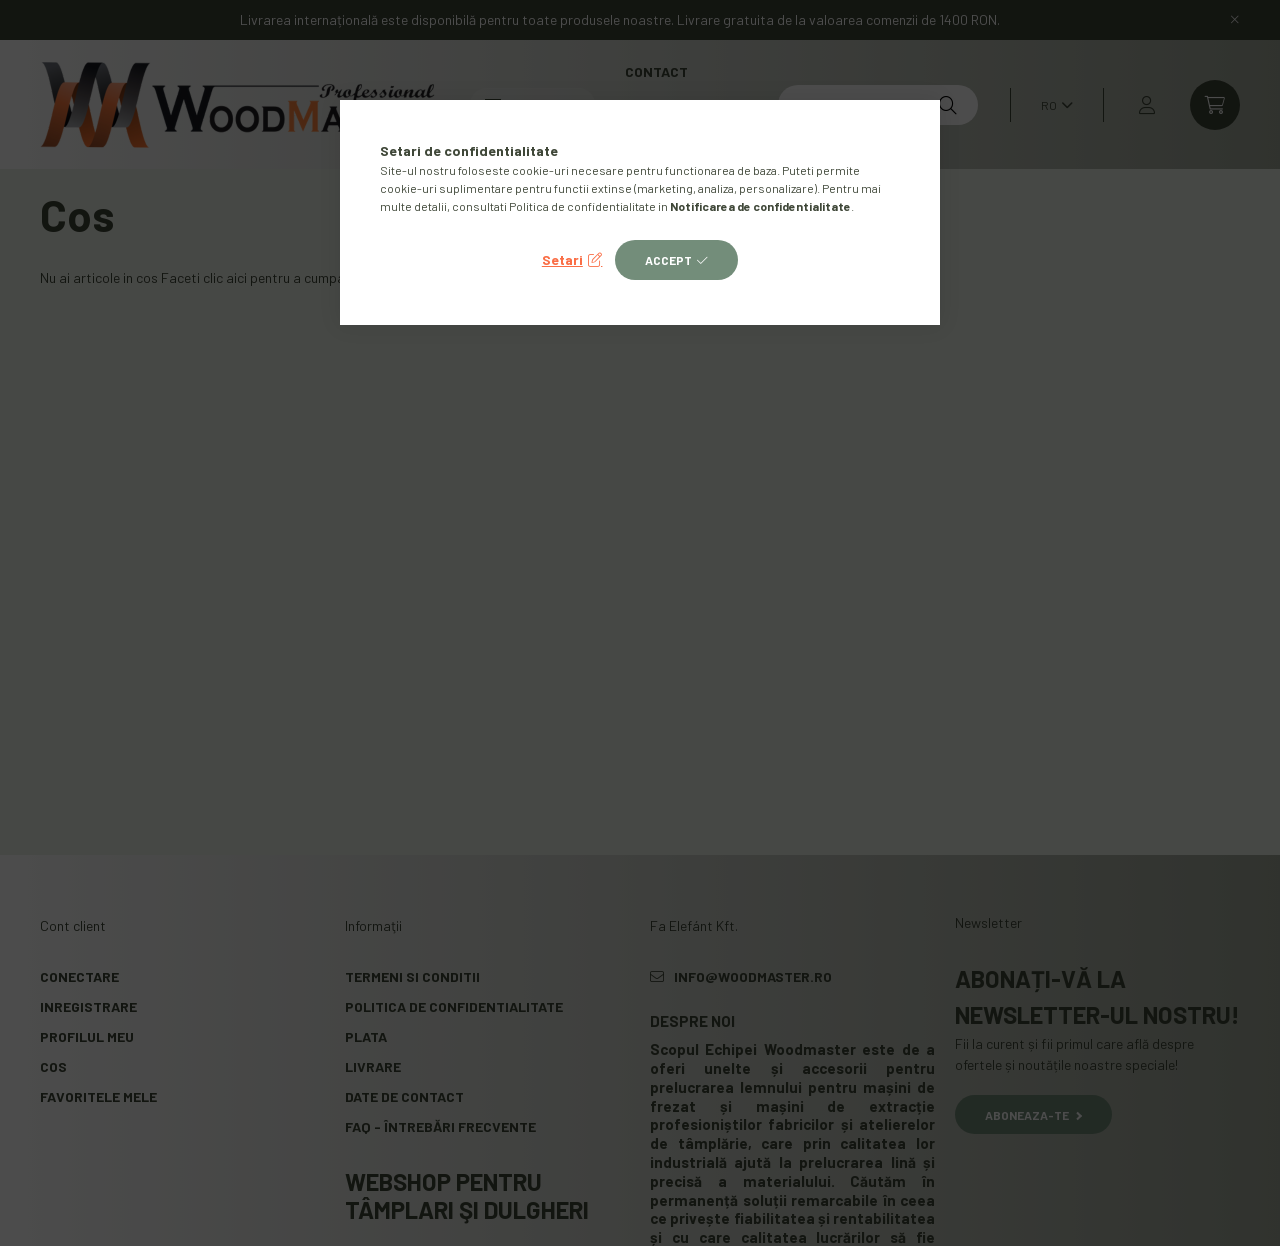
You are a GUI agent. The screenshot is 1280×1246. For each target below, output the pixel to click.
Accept (668, 260)
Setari (562, 259)
